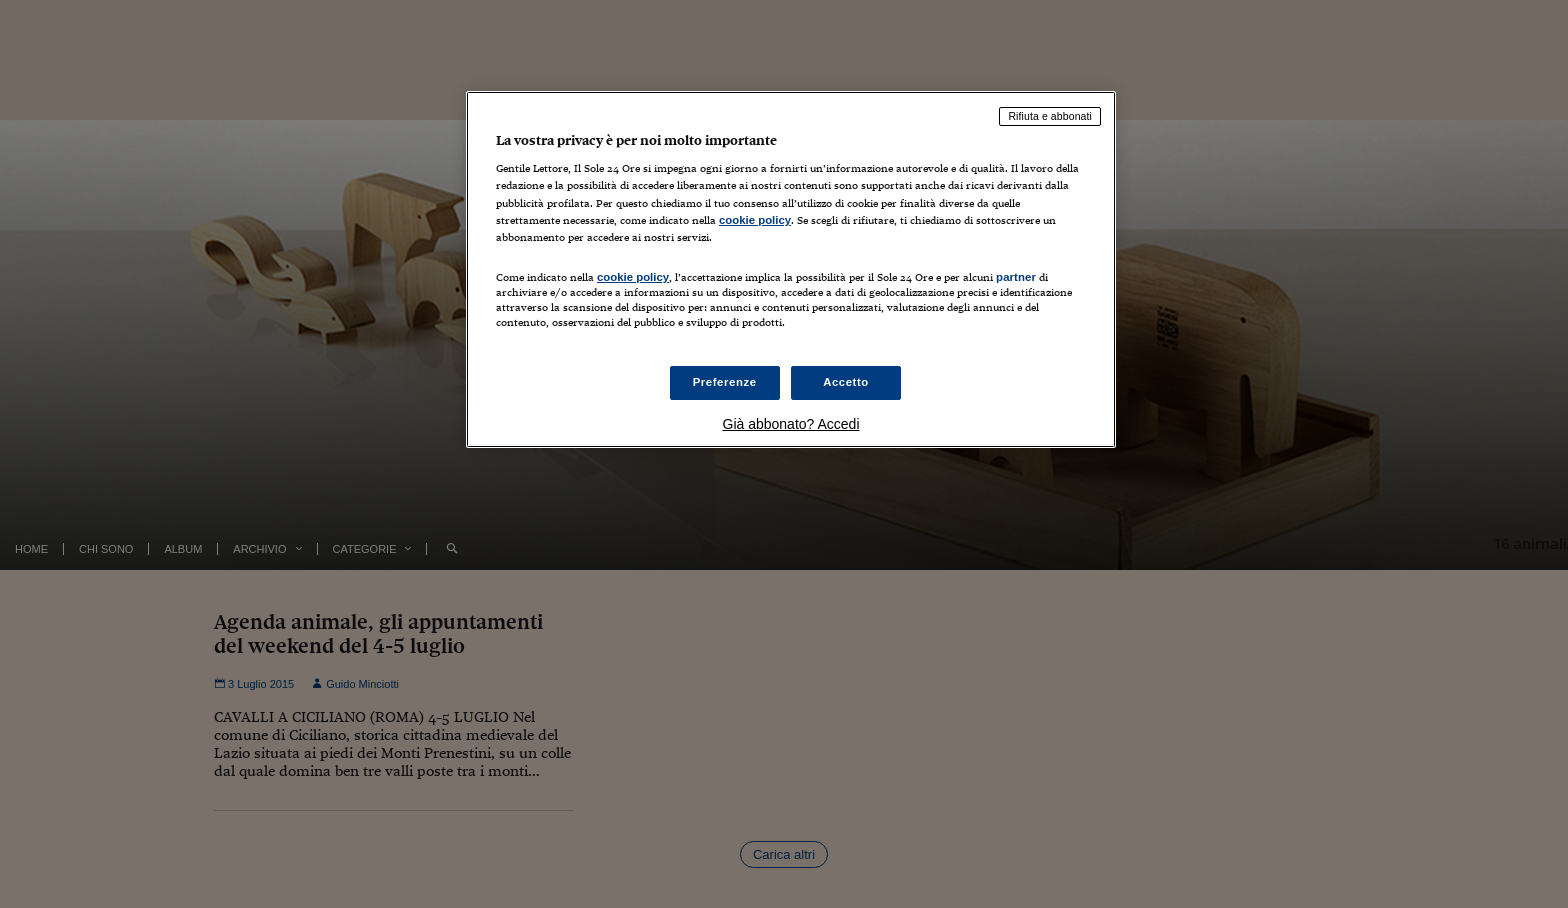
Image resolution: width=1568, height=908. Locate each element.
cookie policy (755, 220)
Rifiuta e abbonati (1050, 116)
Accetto (846, 382)
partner (1016, 277)
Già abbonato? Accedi (791, 424)
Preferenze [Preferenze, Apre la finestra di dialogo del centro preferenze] (725, 382)
